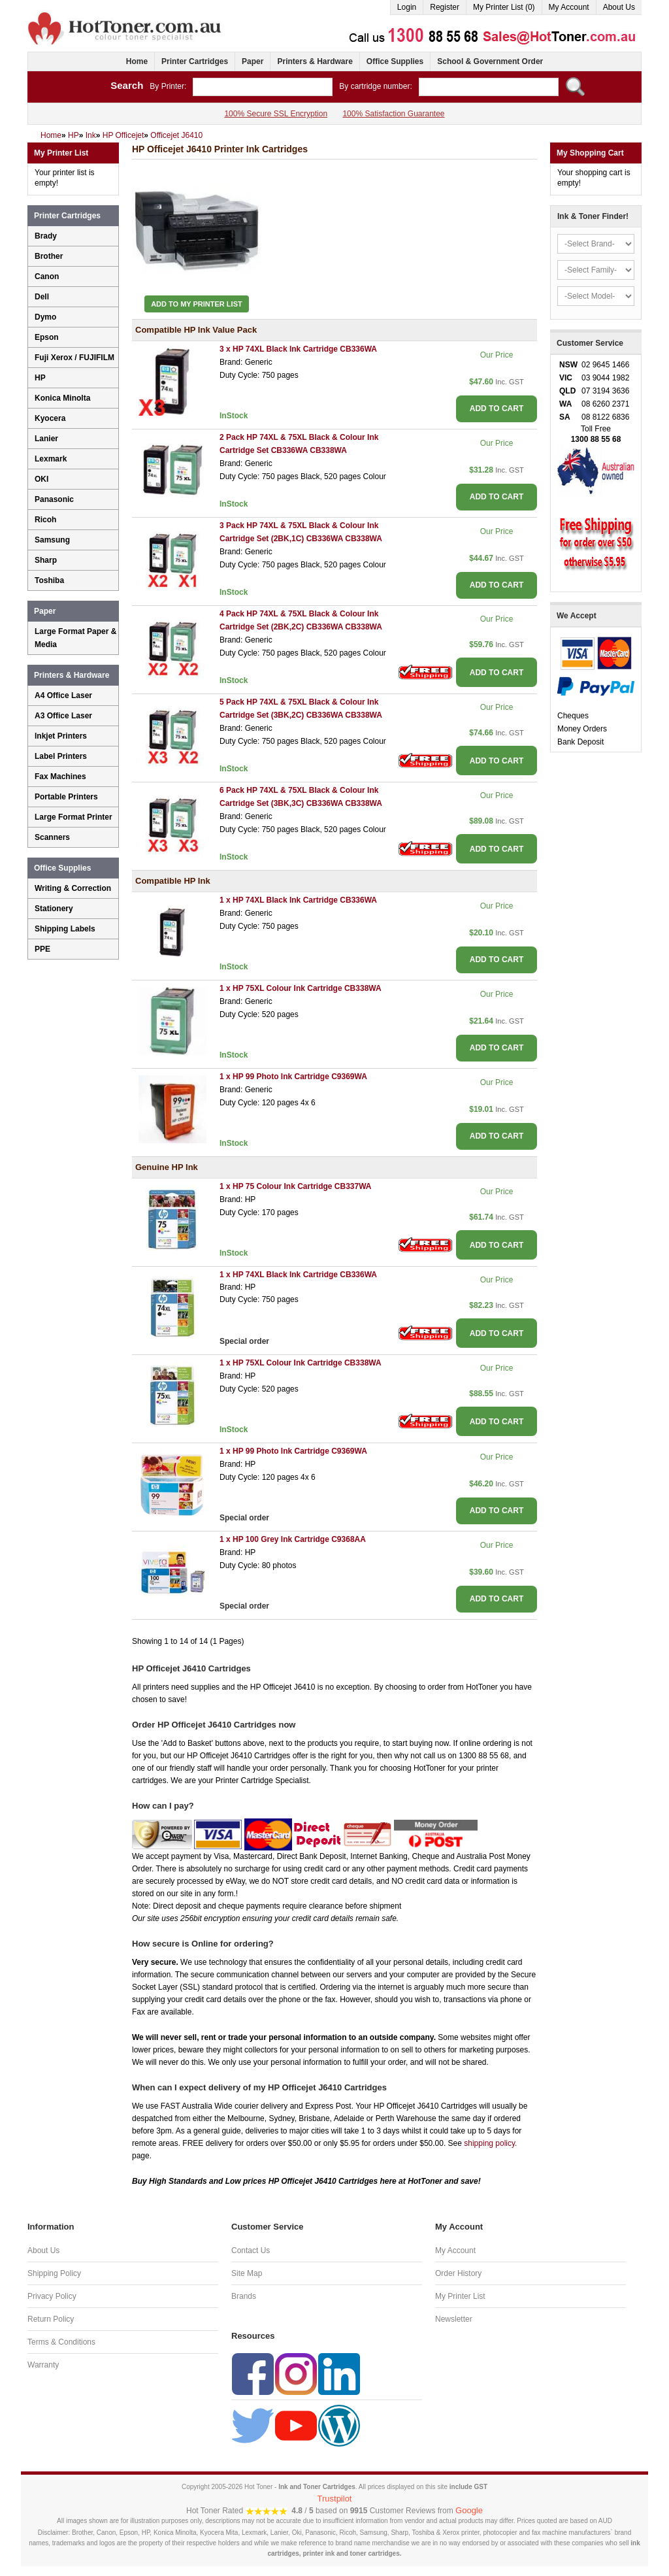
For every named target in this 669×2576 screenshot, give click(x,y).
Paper (252, 61)
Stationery (54, 908)
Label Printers (61, 756)
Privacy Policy (51, 2296)
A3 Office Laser (63, 715)
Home (137, 61)
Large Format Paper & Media (75, 638)
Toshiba (49, 580)
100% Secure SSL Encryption (275, 113)
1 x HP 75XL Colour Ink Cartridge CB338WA (301, 988)
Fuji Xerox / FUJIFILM (74, 357)
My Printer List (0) (504, 7)
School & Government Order (490, 61)
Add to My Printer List (196, 304)
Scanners (52, 837)
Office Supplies (395, 61)
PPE (42, 949)
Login (406, 7)
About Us (619, 7)
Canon (47, 276)
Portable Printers (66, 796)
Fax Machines (60, 776)
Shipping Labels (65, 928)
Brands (243, 2296)
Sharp (46, 560)
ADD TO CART (496, 408)
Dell (42, 296)
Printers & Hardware (314, 61)
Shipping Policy (54, 2273)
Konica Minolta (62, 398)
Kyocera (50, 418)
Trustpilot (335, 2498)
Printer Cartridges (194, 61)
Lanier (46, 438)
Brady (46, 236)
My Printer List (460, 2296)
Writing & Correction (73, 888)
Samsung (52, 539)
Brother (49, 256)
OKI (41, 479)
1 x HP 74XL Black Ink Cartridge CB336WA (298, 900)
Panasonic (54, 499)
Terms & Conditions (61, 2342)
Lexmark (51, 458)
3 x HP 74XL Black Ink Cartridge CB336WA (298, 349)
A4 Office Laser (63, 695)
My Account (569, 7)
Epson (47, 337)
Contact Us (250, 2250)
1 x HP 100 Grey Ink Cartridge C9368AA (293, 1539)
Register (444, 7)
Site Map (246, 2273)
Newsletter (453, 2319)
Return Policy (50, 2319)
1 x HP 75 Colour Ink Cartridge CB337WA (296, 1186)
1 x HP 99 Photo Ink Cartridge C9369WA (293, 1076)
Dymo (45, 317)
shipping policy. (490, 2143)
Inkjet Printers (61, 736)
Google (469, 2510)
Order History (458, 2273)
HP (40, 377)
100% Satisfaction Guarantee (393, 113)
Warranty (43, 2364)
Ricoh (45, 519)
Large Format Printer (73, 817)
